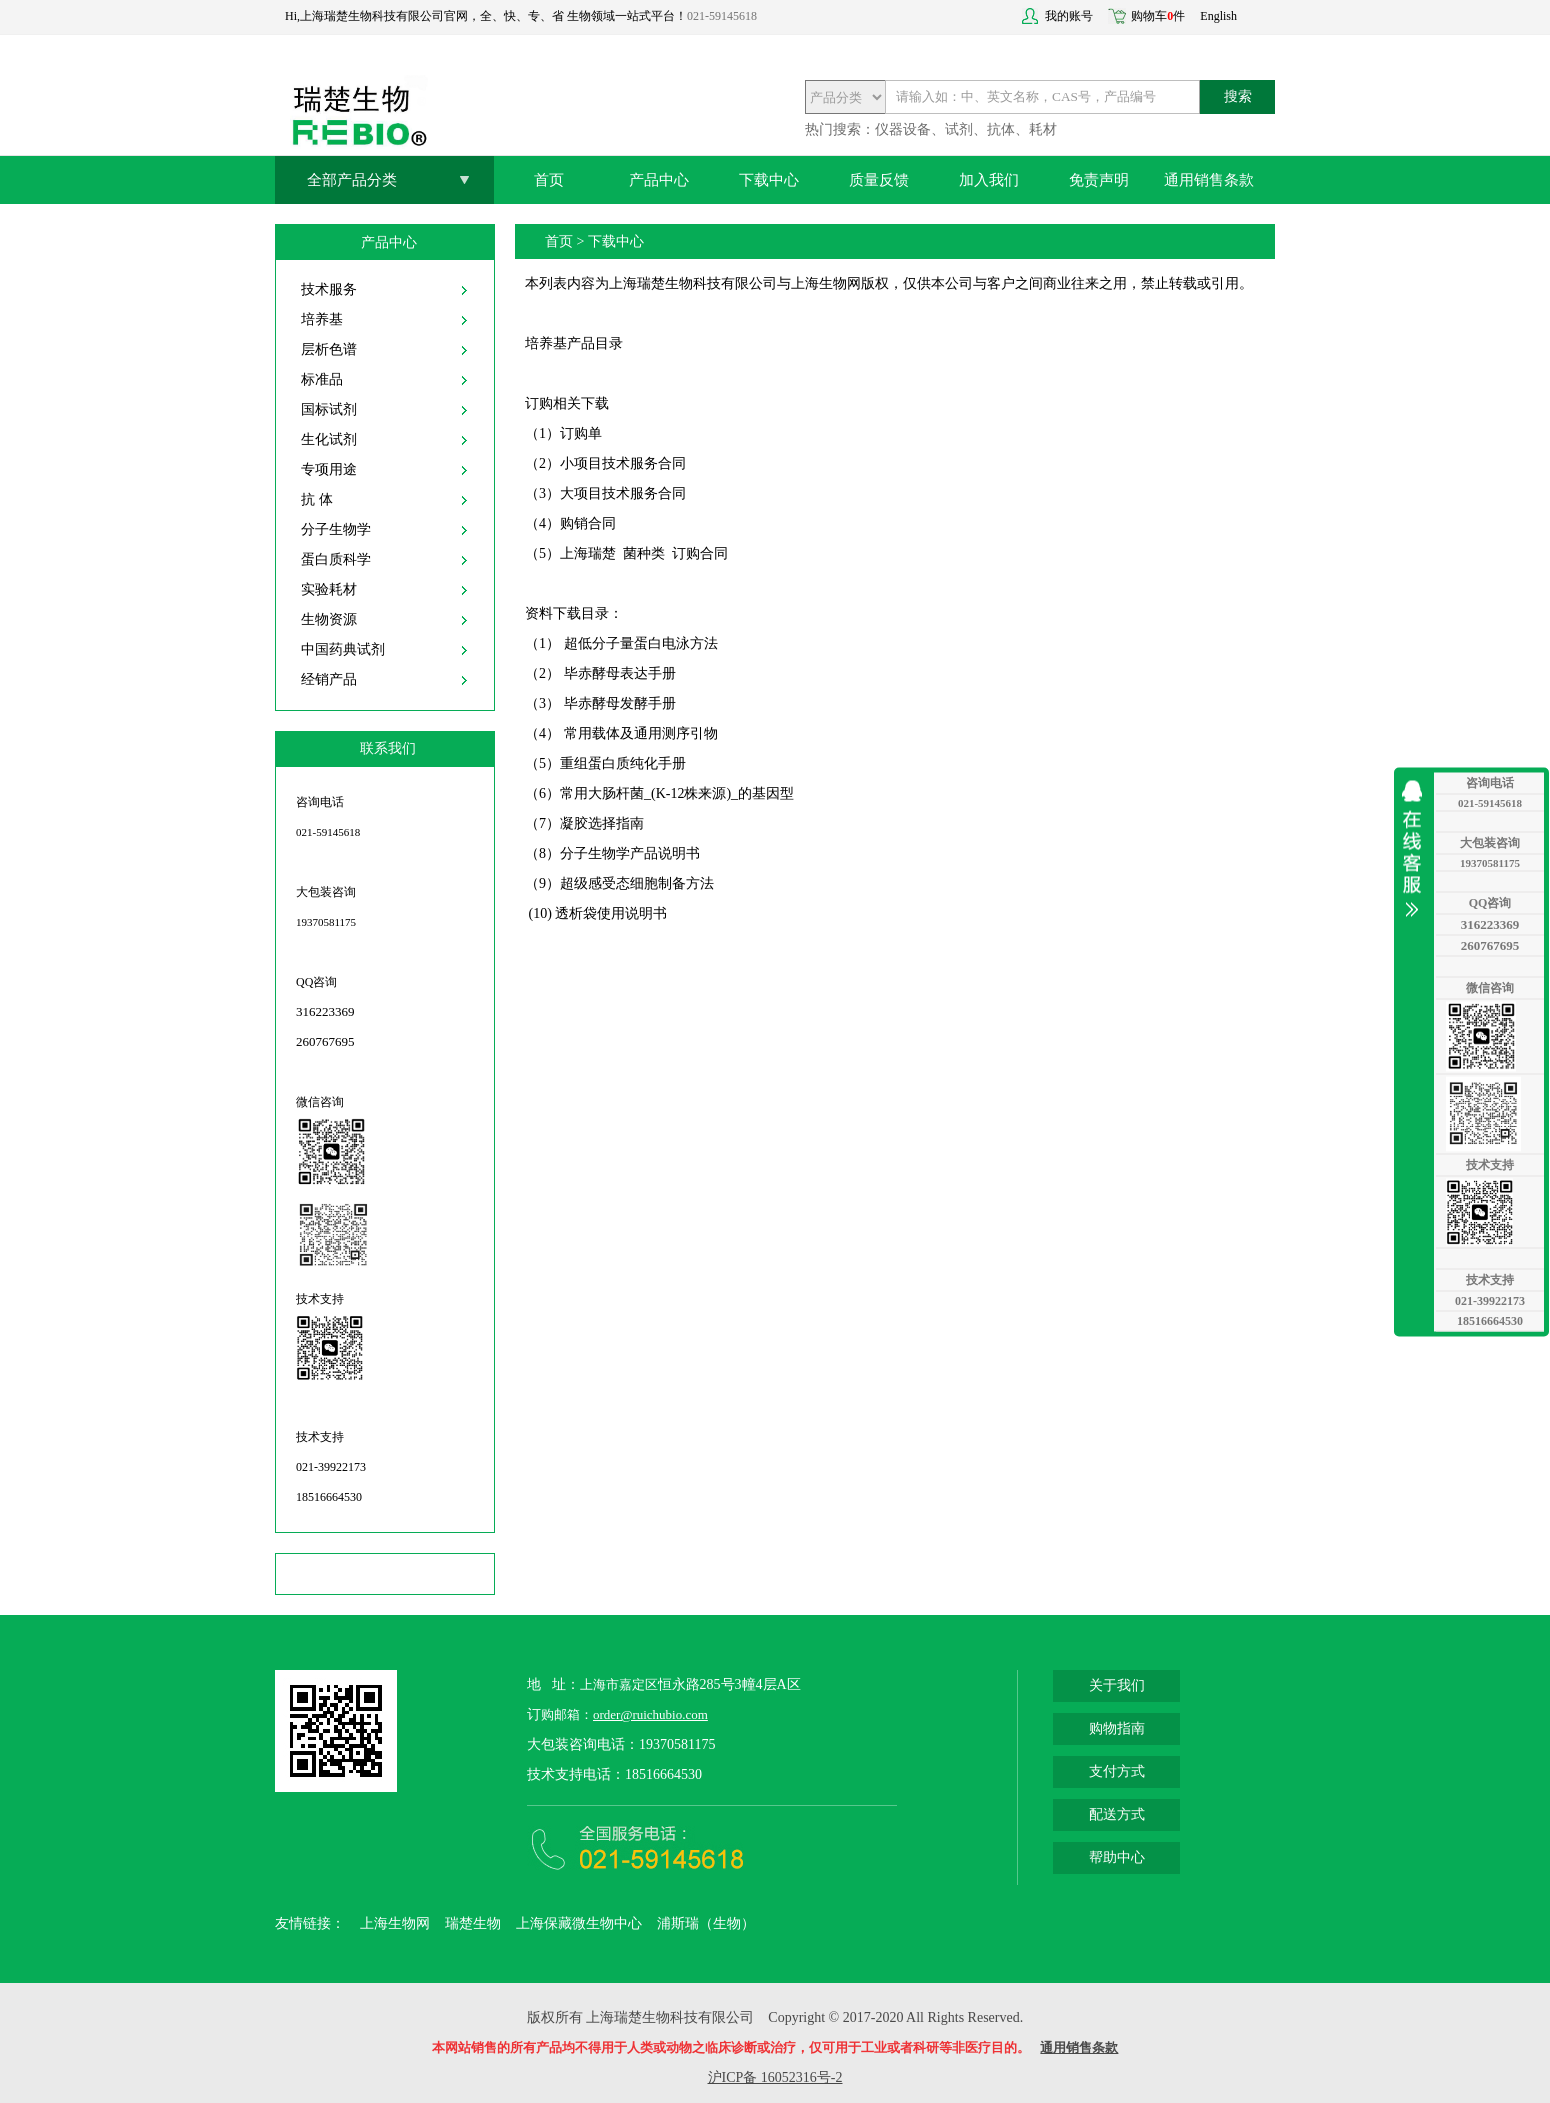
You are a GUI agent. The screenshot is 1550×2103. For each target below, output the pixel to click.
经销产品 (329, 679)
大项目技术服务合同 (623, 493)
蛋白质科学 (336, 559)
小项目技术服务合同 (623, 463)
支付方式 (1117, 1771)
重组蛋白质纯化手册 (623, 763)
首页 (549, 180)
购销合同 (588, 523)
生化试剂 (329, 439)
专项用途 (329, 469)
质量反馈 (879, 180)
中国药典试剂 (343, 649)
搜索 (1238, 96)
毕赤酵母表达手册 (620, 673)
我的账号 (1069, 16)
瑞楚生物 (473, 1923)
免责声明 (1099, 180)
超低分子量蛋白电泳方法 (641, 643)
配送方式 (1117, 1814)
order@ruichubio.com (650, 1714)
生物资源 (329, 619)
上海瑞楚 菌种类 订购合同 (644, 553)
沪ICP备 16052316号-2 (775, 2077)
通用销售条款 (1209, 180)
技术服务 (329, 289)
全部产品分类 (352, 180)
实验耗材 (329, 589)
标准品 (322, 379)
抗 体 (317, 499)
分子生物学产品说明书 (630, 853)
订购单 (581, 433)
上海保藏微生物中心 (579, 1923)
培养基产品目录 (574, 343)
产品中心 (659, 180)
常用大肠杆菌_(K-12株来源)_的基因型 (677, 793)
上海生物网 (395, 1923)
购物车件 (1158, 16)
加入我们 (989, 180)
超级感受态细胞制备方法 (637, 883)
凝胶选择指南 (602, 823)
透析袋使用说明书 (611, 913)
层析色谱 (329, 349)
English (1218, 16)
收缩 (1417, 848)
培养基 (322, 319)
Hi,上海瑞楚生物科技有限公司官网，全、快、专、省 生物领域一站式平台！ (486, 16)
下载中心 (769, 180)
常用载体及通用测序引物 (641, 733)
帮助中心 (1117, 1857)
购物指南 (1117, 1728)
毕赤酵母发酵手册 (620, 703)
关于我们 (1117, 1685)
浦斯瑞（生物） (706, 1923)
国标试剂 (329, 409)
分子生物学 (336, 529)
